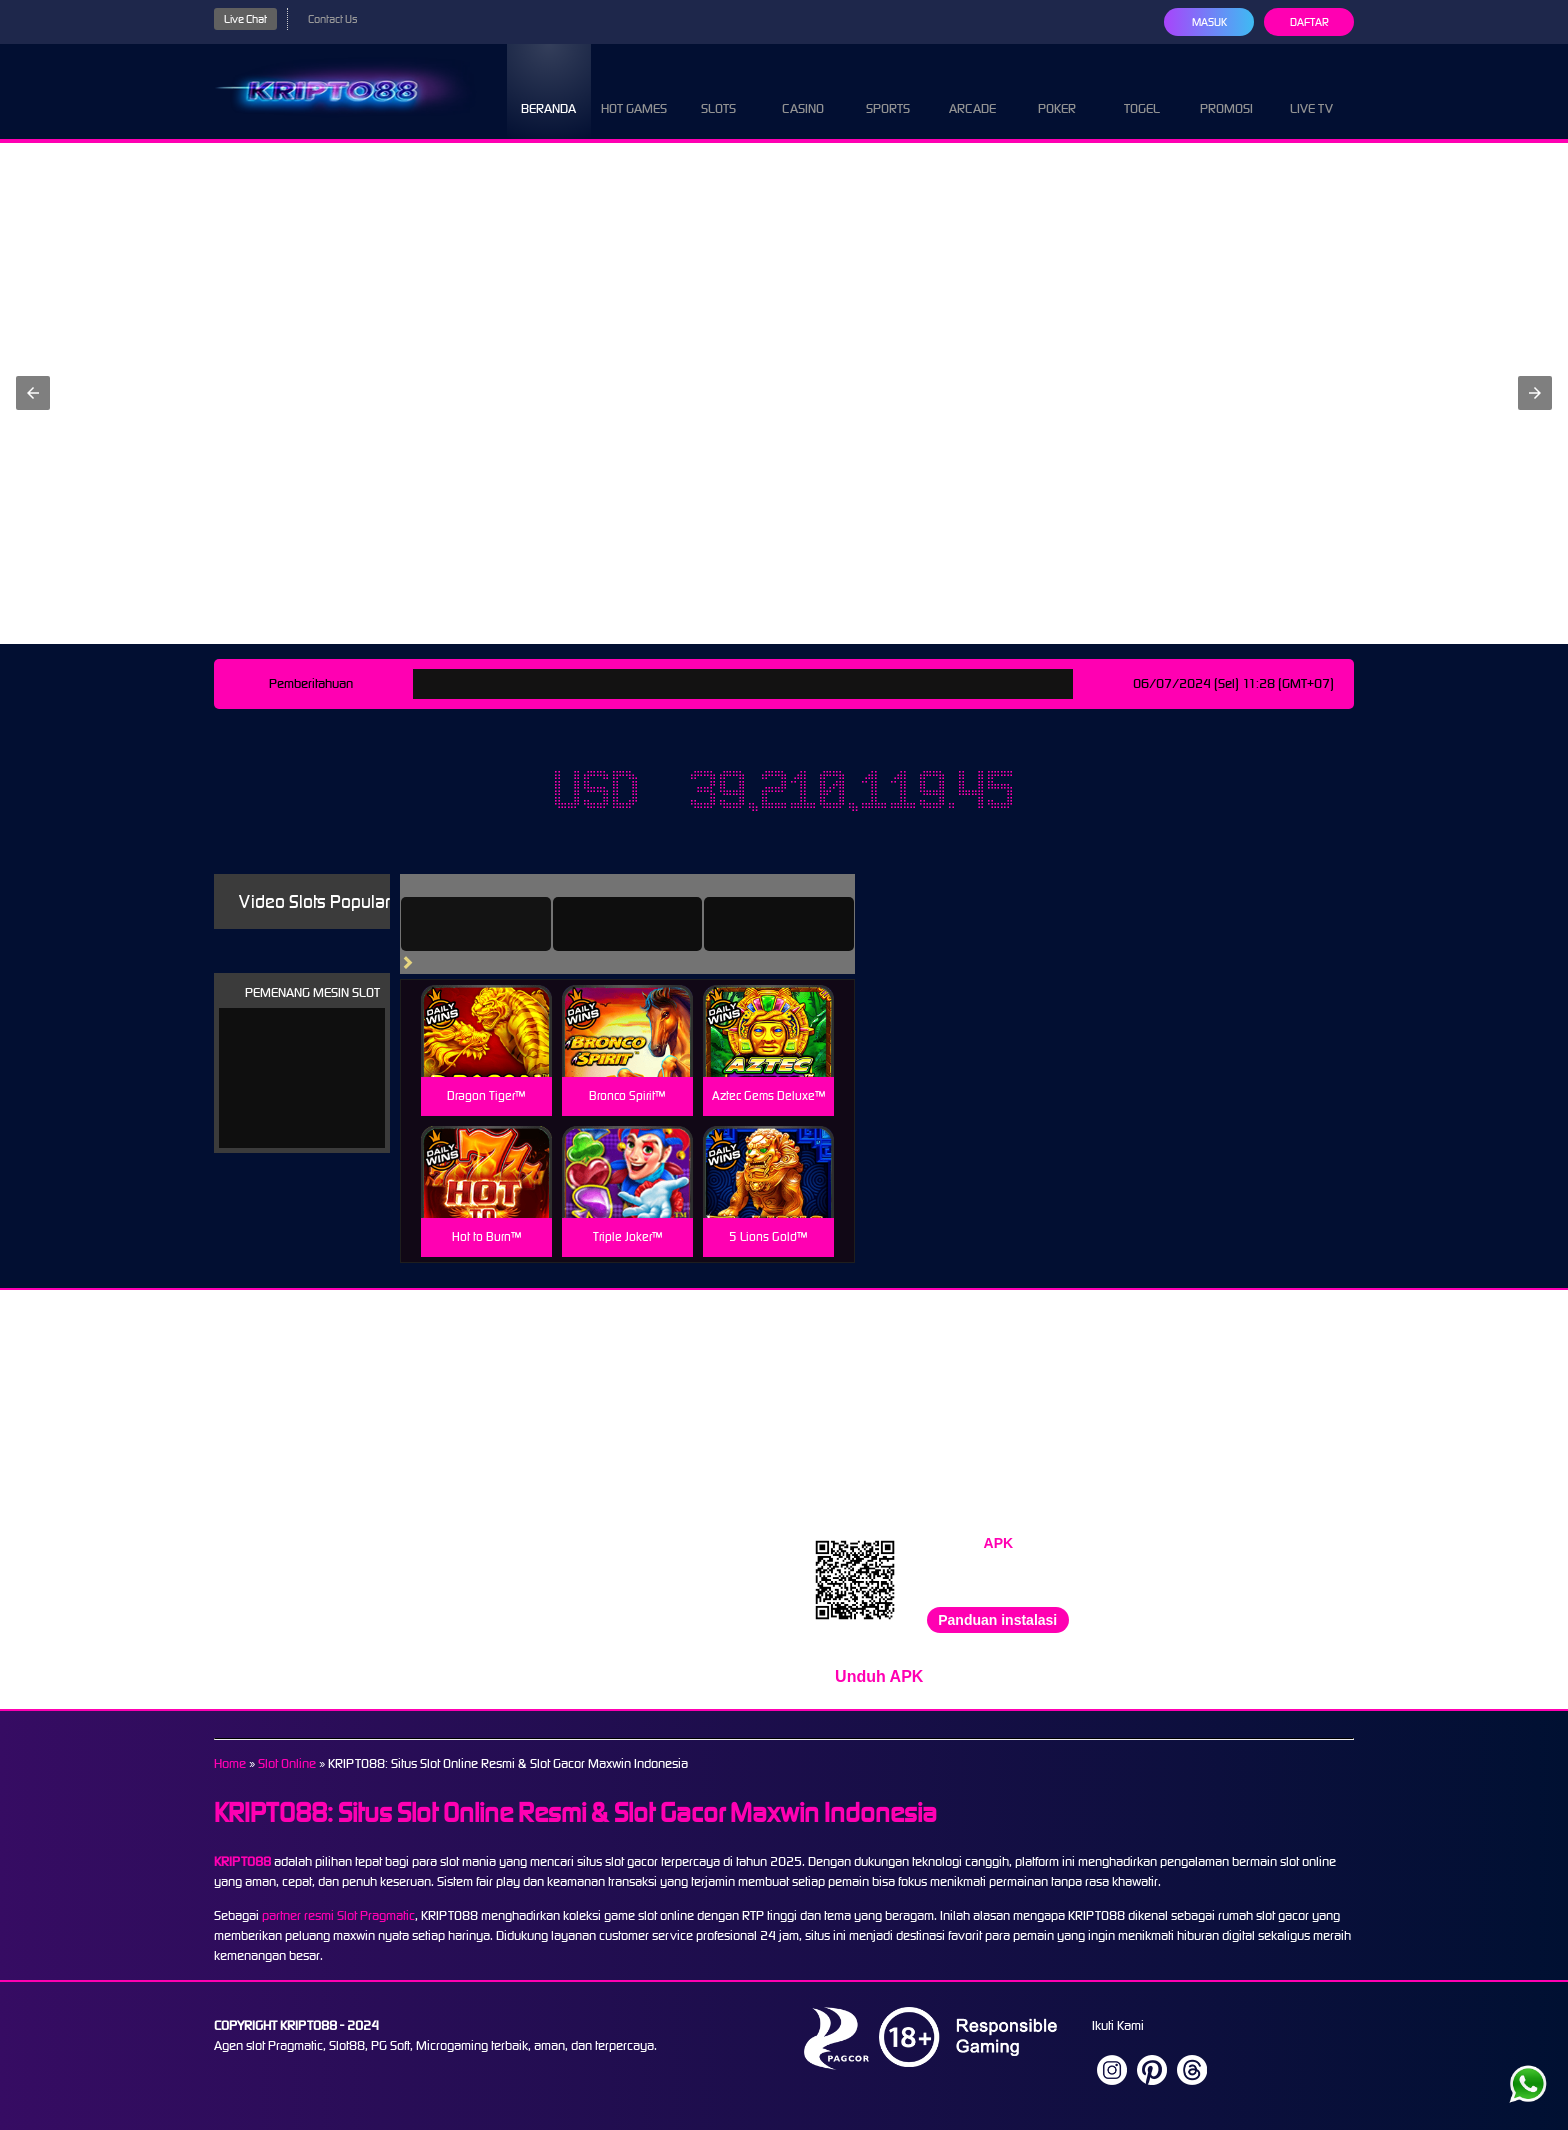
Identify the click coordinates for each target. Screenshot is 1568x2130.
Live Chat (245, 19)
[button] (33, 393)
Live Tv (1311, 90)
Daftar (1309, 22)
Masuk (1209, 22)
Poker (1057, 90)
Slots (718, 90)
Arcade (972, 90)
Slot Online (287, 1763)
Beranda (548, 90)
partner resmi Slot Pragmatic (338, 1915)
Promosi (1226, 90)
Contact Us (332, 19)
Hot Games (634, 90)
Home (230, 1763)
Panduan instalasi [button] (997, 1620)
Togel (1142, 90)
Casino (803, 90)
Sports (888, 90)
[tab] (476, 924)
